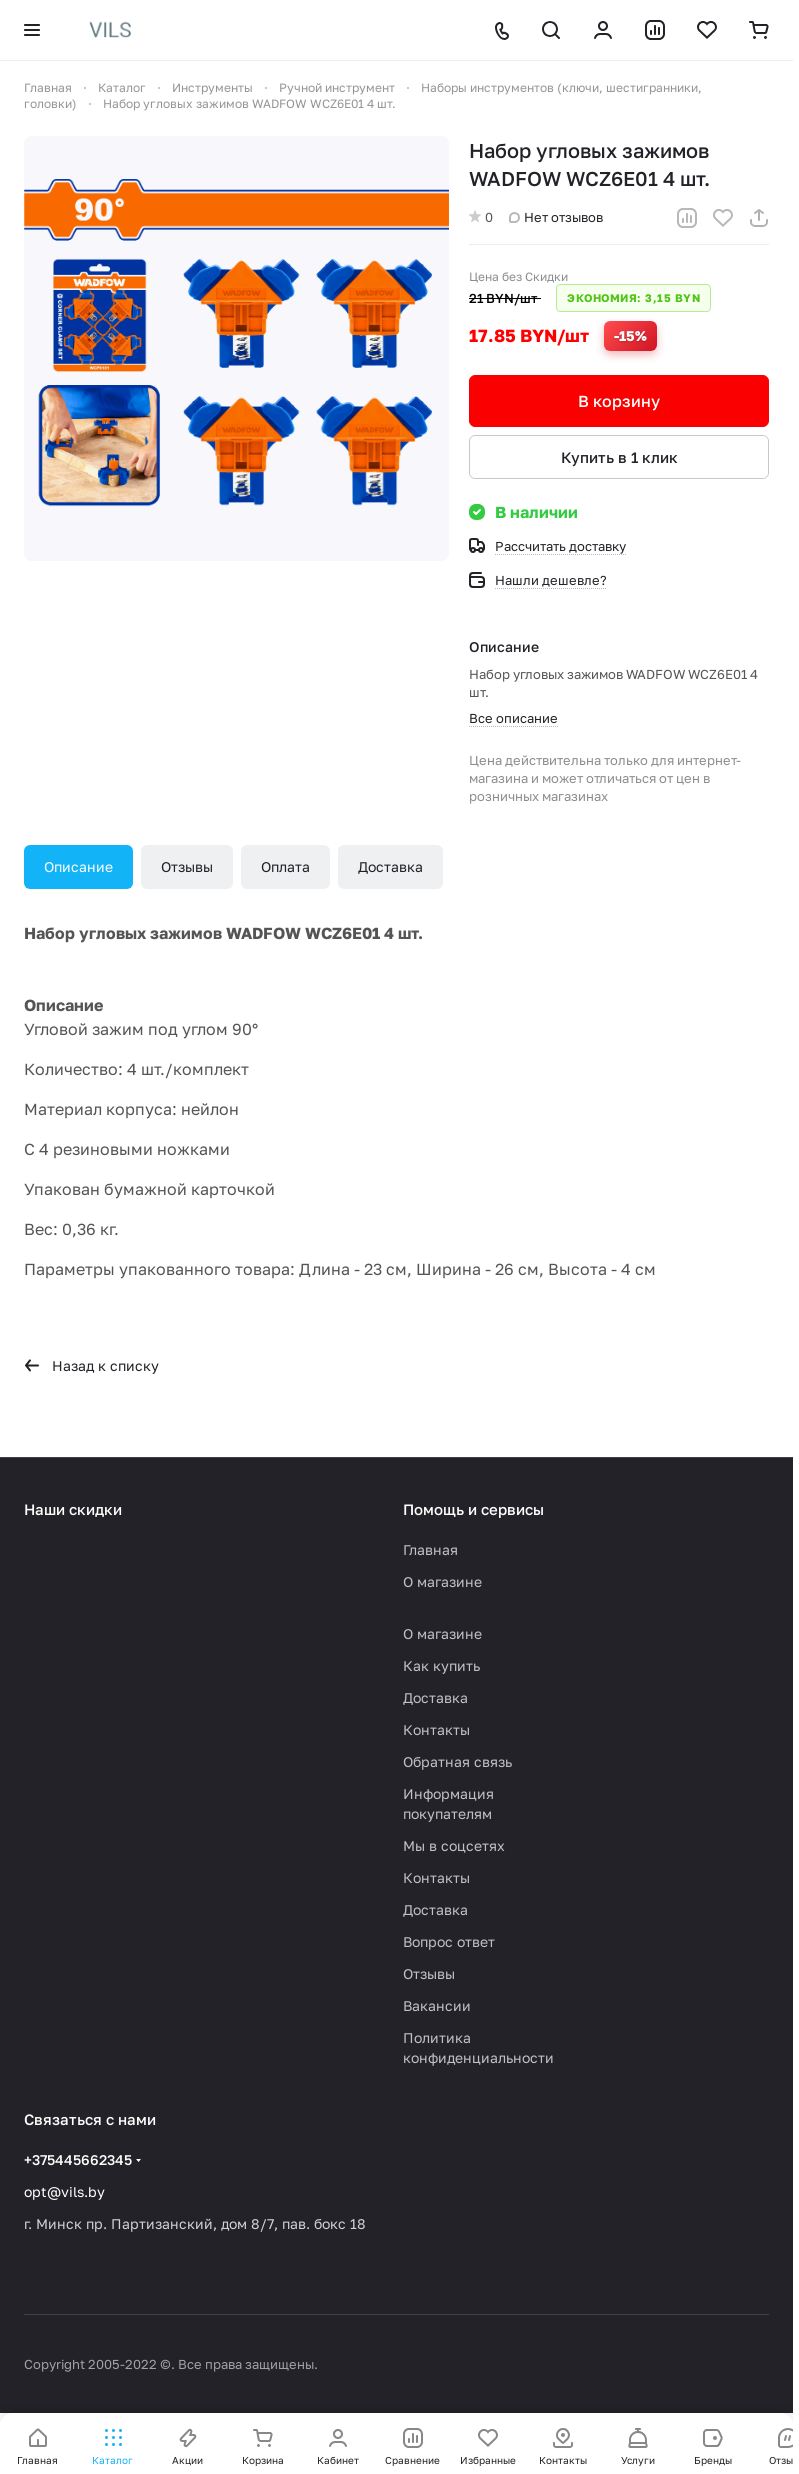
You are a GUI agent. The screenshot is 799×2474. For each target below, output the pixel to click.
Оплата (285, 866)
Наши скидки (73, 1509)
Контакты (436, 1729)
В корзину (619, 401)
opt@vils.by (64, 2191)
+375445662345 (78, 2159)
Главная (430, 1549)
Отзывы (187, 866)
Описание (78, 866)
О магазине (442, 1581)
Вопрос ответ (449, 1941)
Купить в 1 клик (619, 457)
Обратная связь (457, 1761)
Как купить (441, 1665)
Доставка (390, 866)
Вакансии (437, 2005)
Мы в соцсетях (454, 1845)
